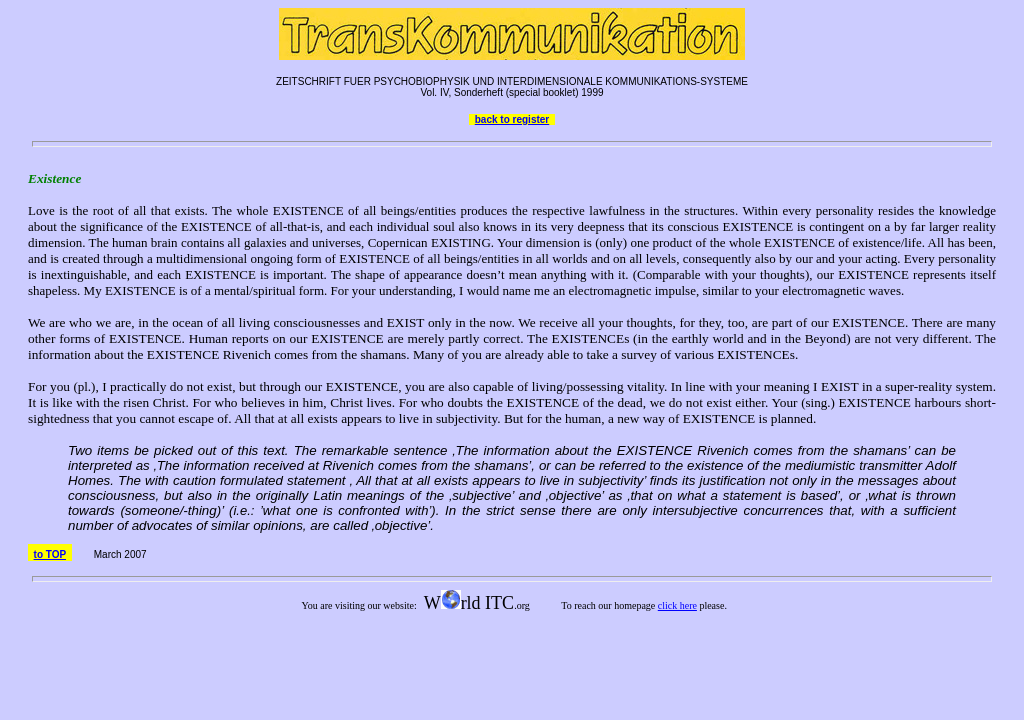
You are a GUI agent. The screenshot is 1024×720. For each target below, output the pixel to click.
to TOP (50, 554)
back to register (512, 119)
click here (677, 605)
